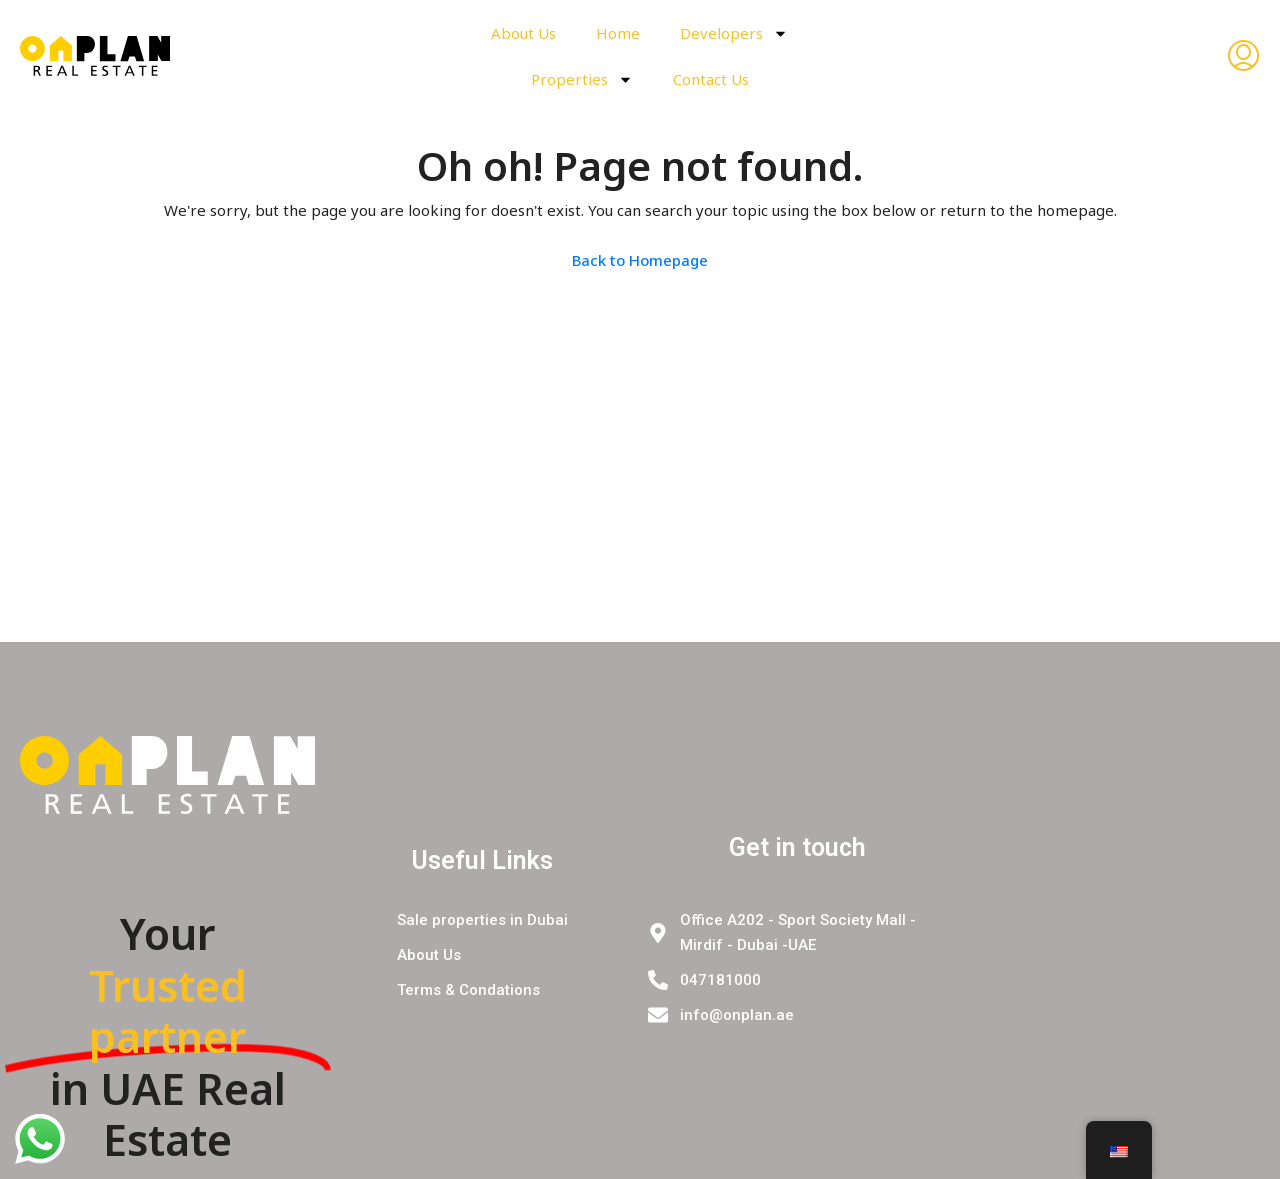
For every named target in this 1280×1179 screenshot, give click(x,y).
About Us (523, 33)
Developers (734, 33)
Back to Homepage (640, 260)
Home (618, 33)
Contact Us (711, 79)
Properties (582, 79)
